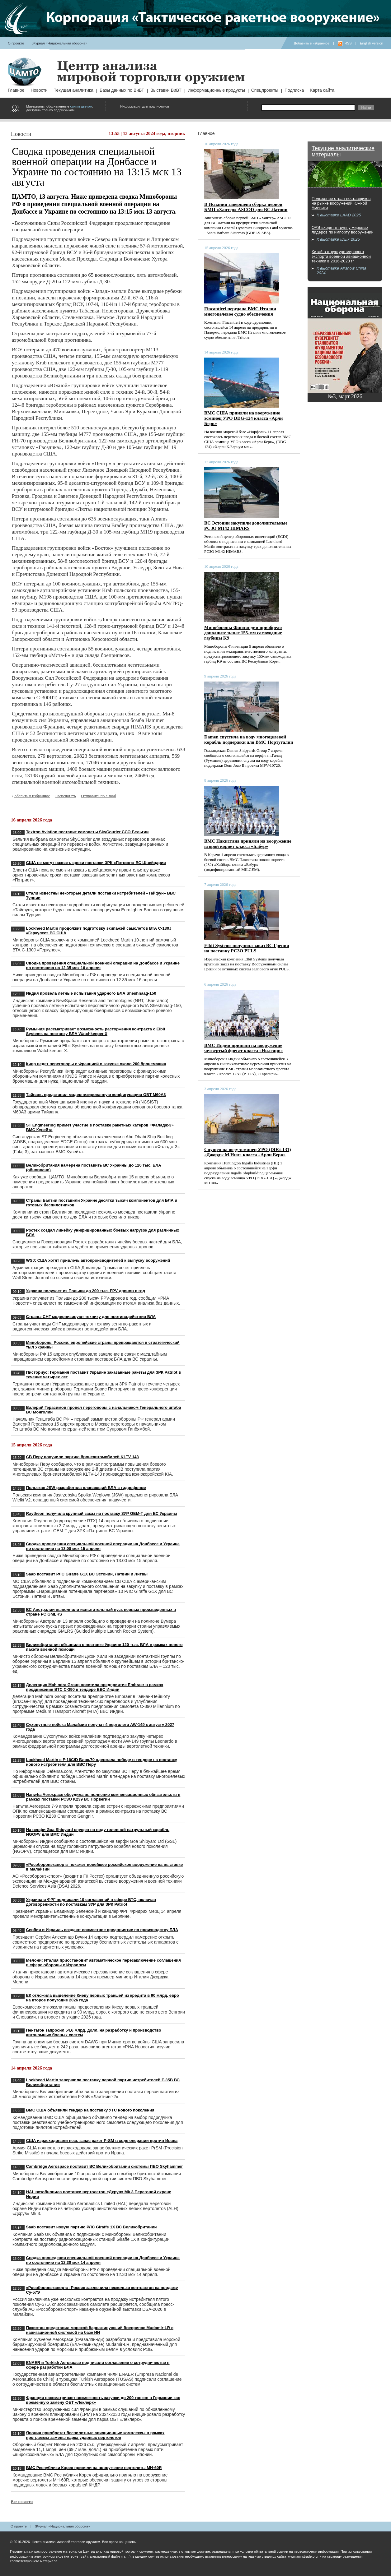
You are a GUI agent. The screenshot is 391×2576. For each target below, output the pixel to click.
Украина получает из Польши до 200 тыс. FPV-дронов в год (85, 1290)
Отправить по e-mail (98, 795)
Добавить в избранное (312, 43)
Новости (39, 90)
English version (371, 43)
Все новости (22, 2501)
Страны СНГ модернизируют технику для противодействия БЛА (91, 1316)
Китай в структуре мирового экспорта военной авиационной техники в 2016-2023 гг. (341, 256)
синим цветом (81, 106)
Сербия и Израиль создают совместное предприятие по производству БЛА (102, 1929)
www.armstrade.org (303, 2556)
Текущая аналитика (73, 90)
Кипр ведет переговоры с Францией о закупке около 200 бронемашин (96, 1063)
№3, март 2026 (344, 396)
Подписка (294, 90)
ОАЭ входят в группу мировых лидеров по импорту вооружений (343, 229)
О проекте (16, 43)
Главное (16, 90)
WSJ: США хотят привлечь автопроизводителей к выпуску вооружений (98, 1260)
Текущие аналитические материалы (343, 151)
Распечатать (65, 795)
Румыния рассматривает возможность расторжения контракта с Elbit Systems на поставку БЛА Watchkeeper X (95, 1031)
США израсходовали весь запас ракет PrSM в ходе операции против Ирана (102, 2140)
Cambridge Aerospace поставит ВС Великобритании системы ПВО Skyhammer (104, 2166)
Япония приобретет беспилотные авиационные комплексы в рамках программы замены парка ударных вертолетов (95, 2435)
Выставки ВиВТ (165, 90)
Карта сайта (322, 90)
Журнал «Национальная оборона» (59, 43)
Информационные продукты (216, 90)
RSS (348, 43)
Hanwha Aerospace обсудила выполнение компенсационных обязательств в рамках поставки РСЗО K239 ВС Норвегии (103, 1796)
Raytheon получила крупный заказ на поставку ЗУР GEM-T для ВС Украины (101, 1513)
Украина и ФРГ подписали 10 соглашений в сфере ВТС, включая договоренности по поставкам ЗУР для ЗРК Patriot (91, 1902)
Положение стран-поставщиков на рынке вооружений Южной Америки (341, 203)
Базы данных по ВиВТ (122, 90)
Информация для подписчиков (144, 106)
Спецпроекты (264, 90)
